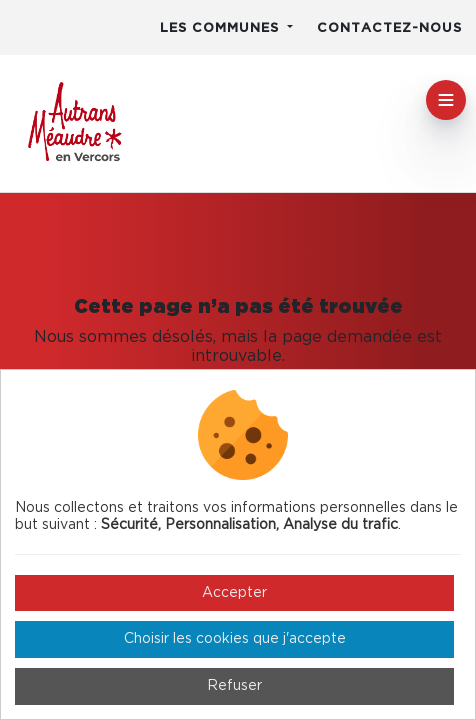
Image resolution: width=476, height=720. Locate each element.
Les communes (222, 28)
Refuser (234, 686)
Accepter (234, 593)
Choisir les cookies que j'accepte (235, 639)
